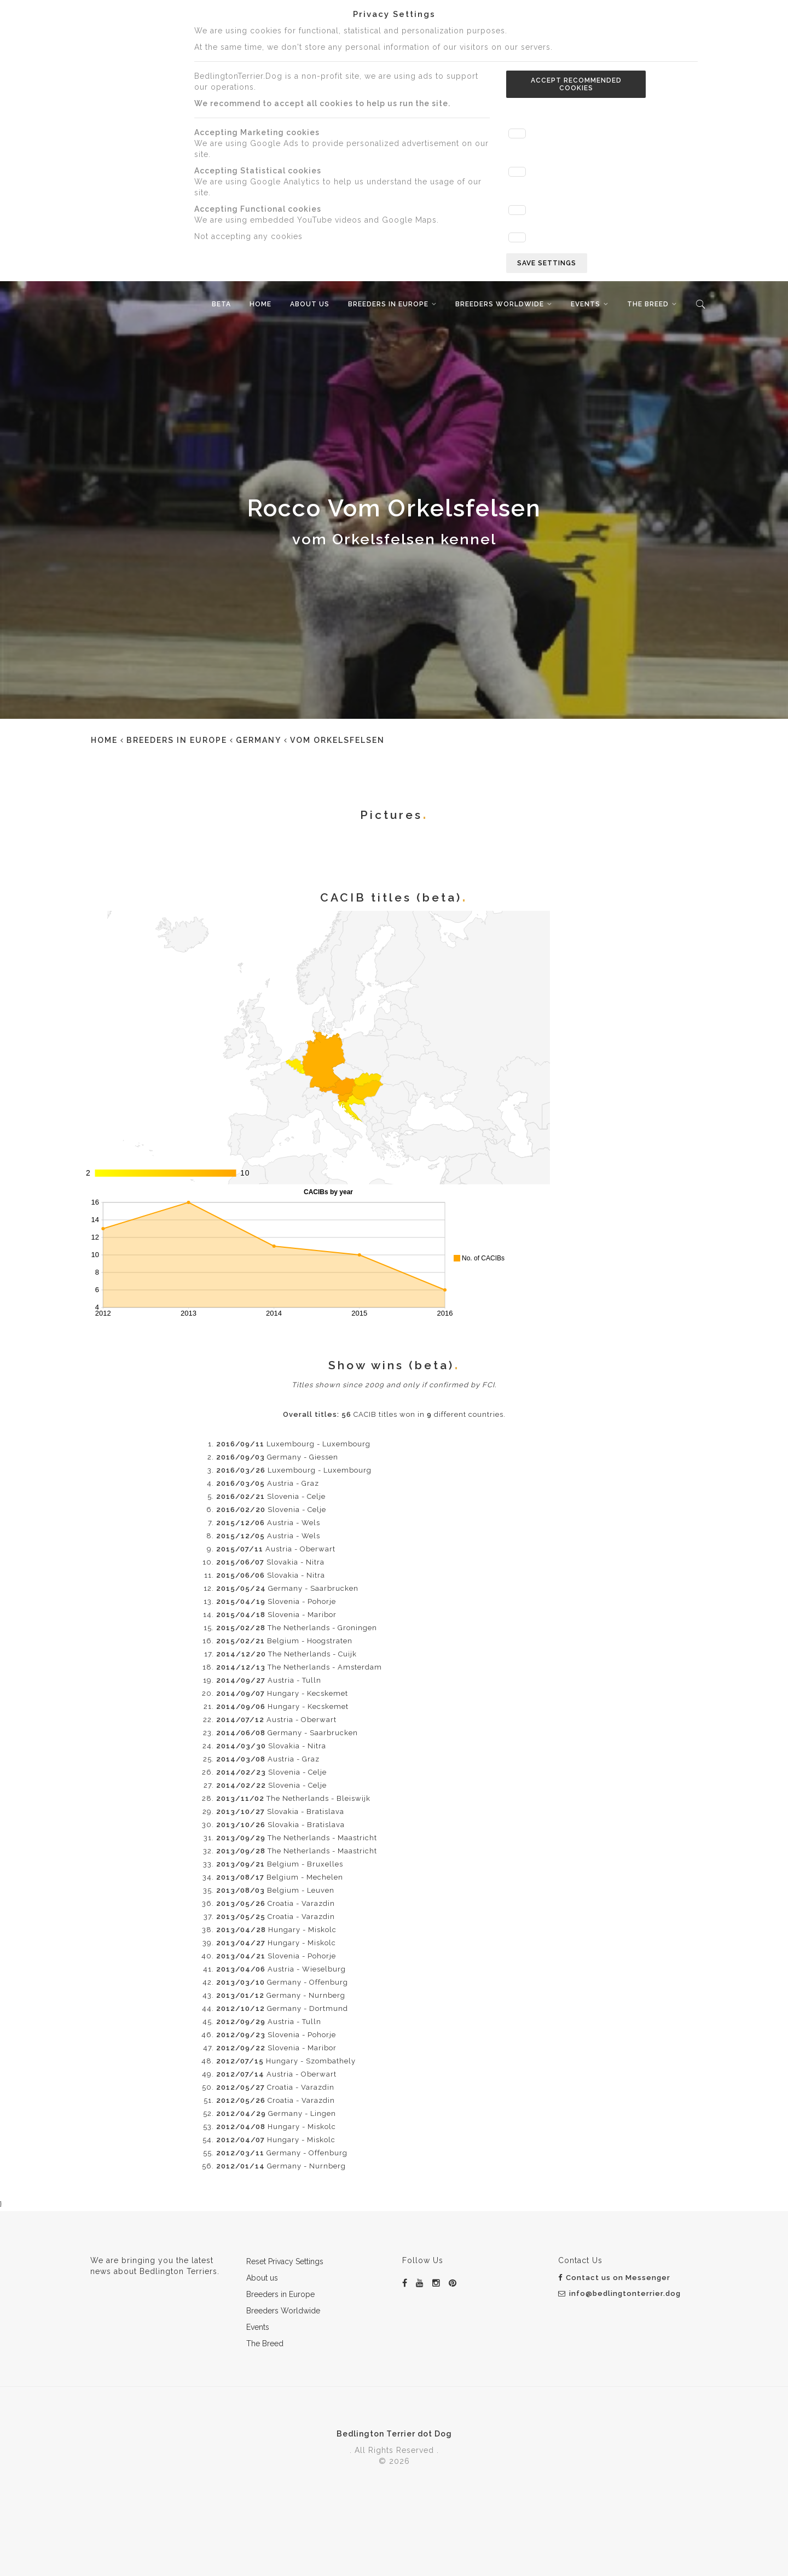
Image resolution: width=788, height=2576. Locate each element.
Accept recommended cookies (576, 84)
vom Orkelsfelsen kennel (394, 539)
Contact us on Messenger (614, 2277)
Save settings (546, 263)
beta (221, 304)
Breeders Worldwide (499, 304)
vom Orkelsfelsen (337, 740)
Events (585, 304)
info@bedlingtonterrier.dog (619, 2293)
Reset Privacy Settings (284, 2261)
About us (309, 304)
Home (260, 304)
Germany (258, 740)
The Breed (648, 304)
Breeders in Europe (388, 304)
